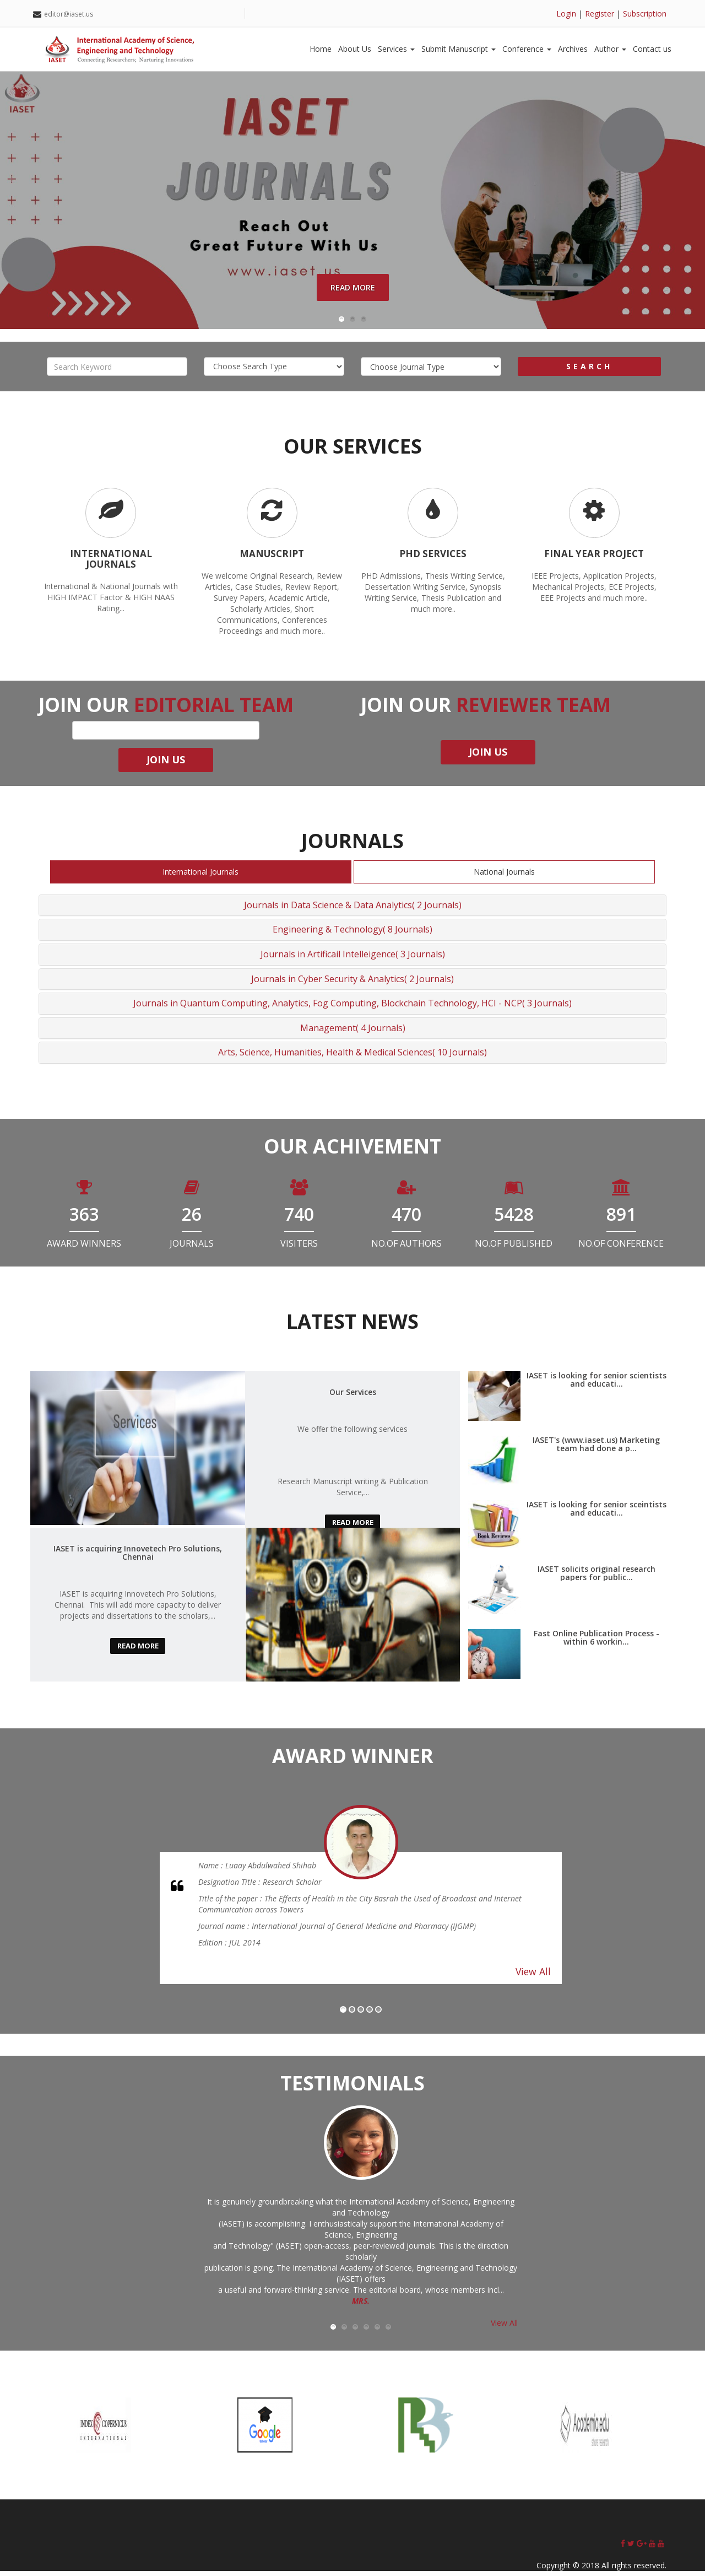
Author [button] (610, 49)
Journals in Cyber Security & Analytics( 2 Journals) (352, 984)
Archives (573, 49)
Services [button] (396, 49)
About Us (354, 49)
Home (321, 49)
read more (352, 1527)
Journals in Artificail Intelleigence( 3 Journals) (353, 959)
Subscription (644, 13)
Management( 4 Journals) (352, 1033)
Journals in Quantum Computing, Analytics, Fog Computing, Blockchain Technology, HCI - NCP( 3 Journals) (352, 1009)
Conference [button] (526, 49)
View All (533, 1977)
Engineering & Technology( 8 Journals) (352, 935)
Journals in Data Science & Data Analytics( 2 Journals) (353, 910)
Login (566, 13)
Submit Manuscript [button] (458, 49)
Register (599, 13)
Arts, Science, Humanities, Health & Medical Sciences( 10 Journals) (352, 1058)
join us (166, 765)
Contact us (652, 49)
